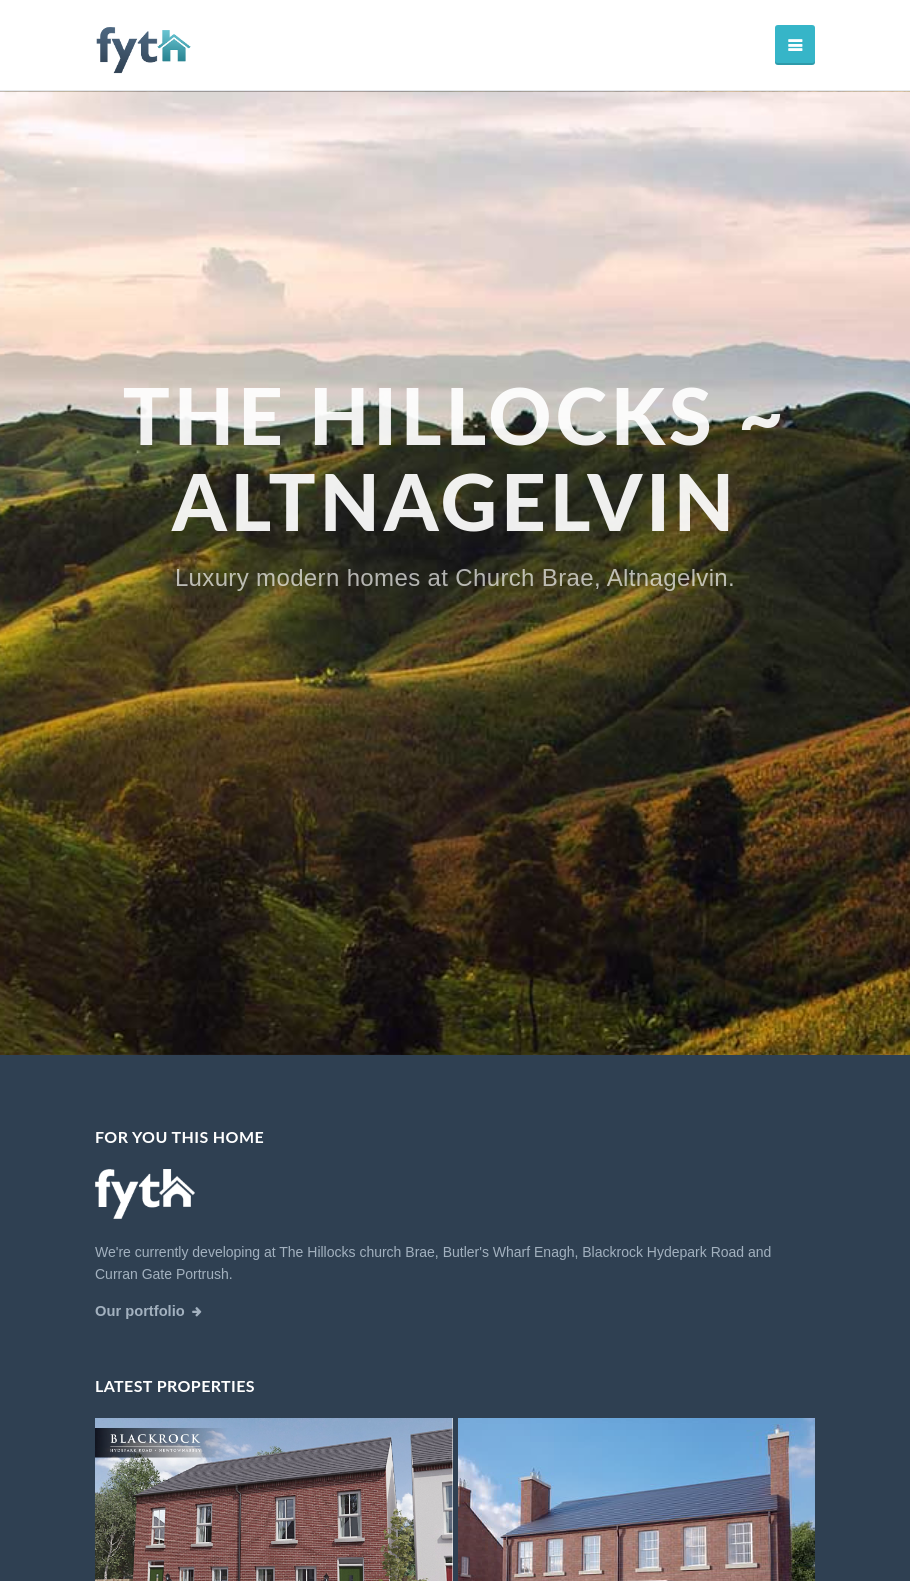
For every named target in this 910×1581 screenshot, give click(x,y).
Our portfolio (140, 1311)
